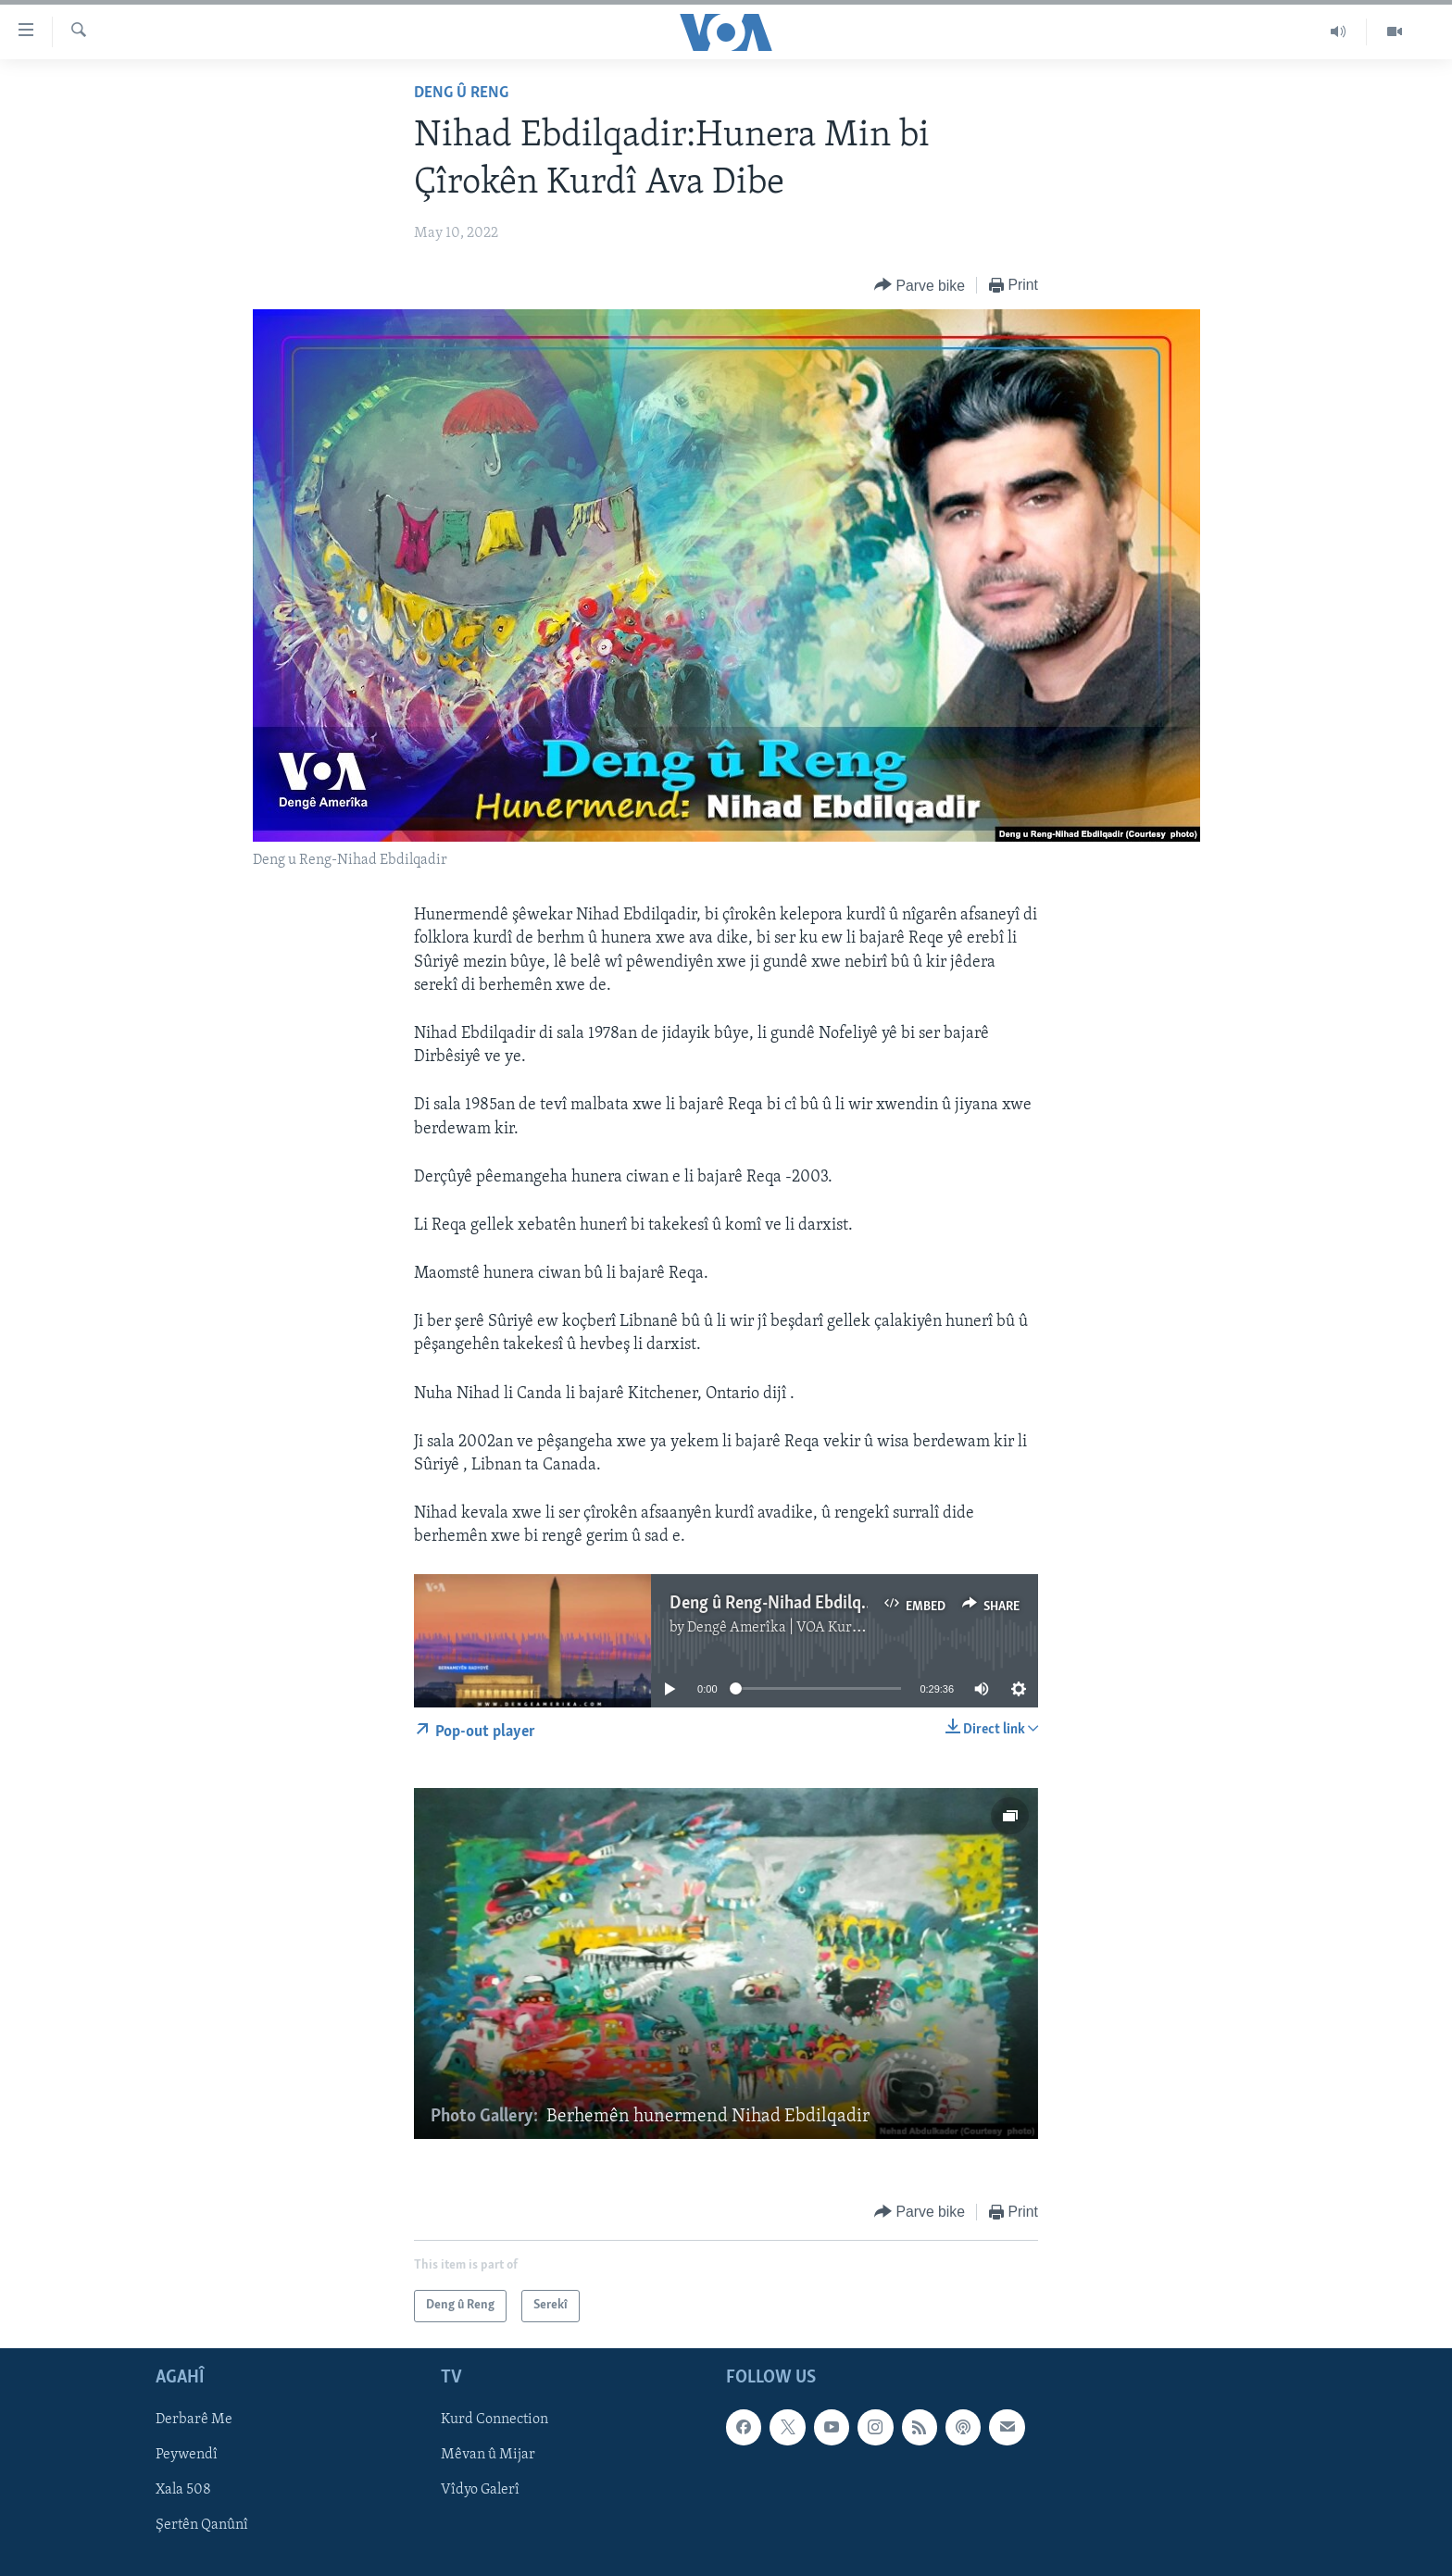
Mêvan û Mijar (488, 2454)
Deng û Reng (461, 93)
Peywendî (187, 2454)
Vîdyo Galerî (480, 2489)
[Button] (919, 285)
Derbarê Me (194, 2419)
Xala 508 (183, 2489)
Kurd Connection (494, 2419)
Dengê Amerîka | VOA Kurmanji (787, 1627)
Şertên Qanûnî (202, 2525)
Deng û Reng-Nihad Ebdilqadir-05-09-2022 (826, 1603)
